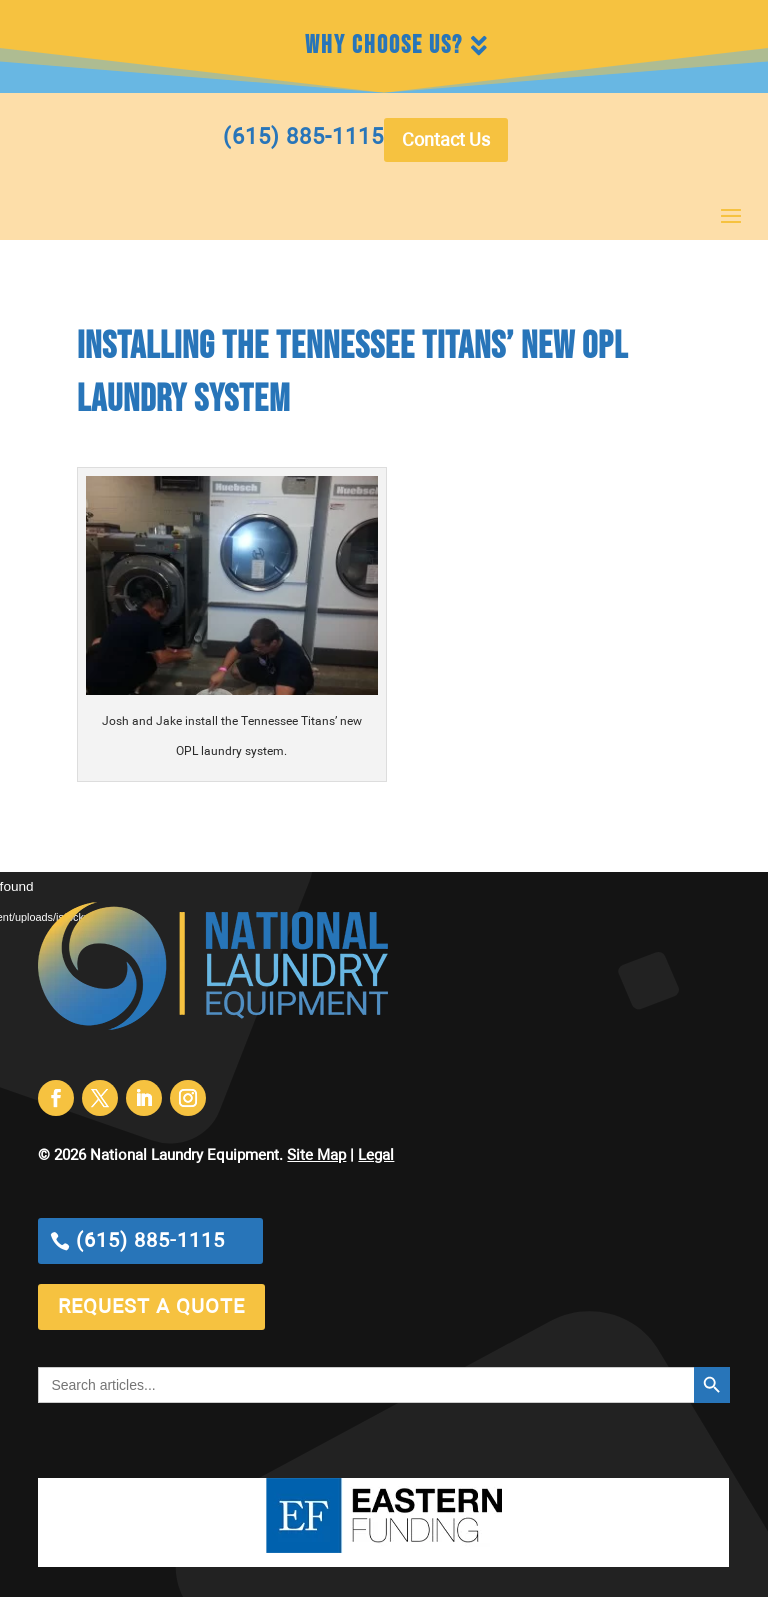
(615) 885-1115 (150, 1241)
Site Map (316, 1155)
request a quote (151, 1307)
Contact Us (446, 141)
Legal (376, 1155)
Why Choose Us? (384, 45)
